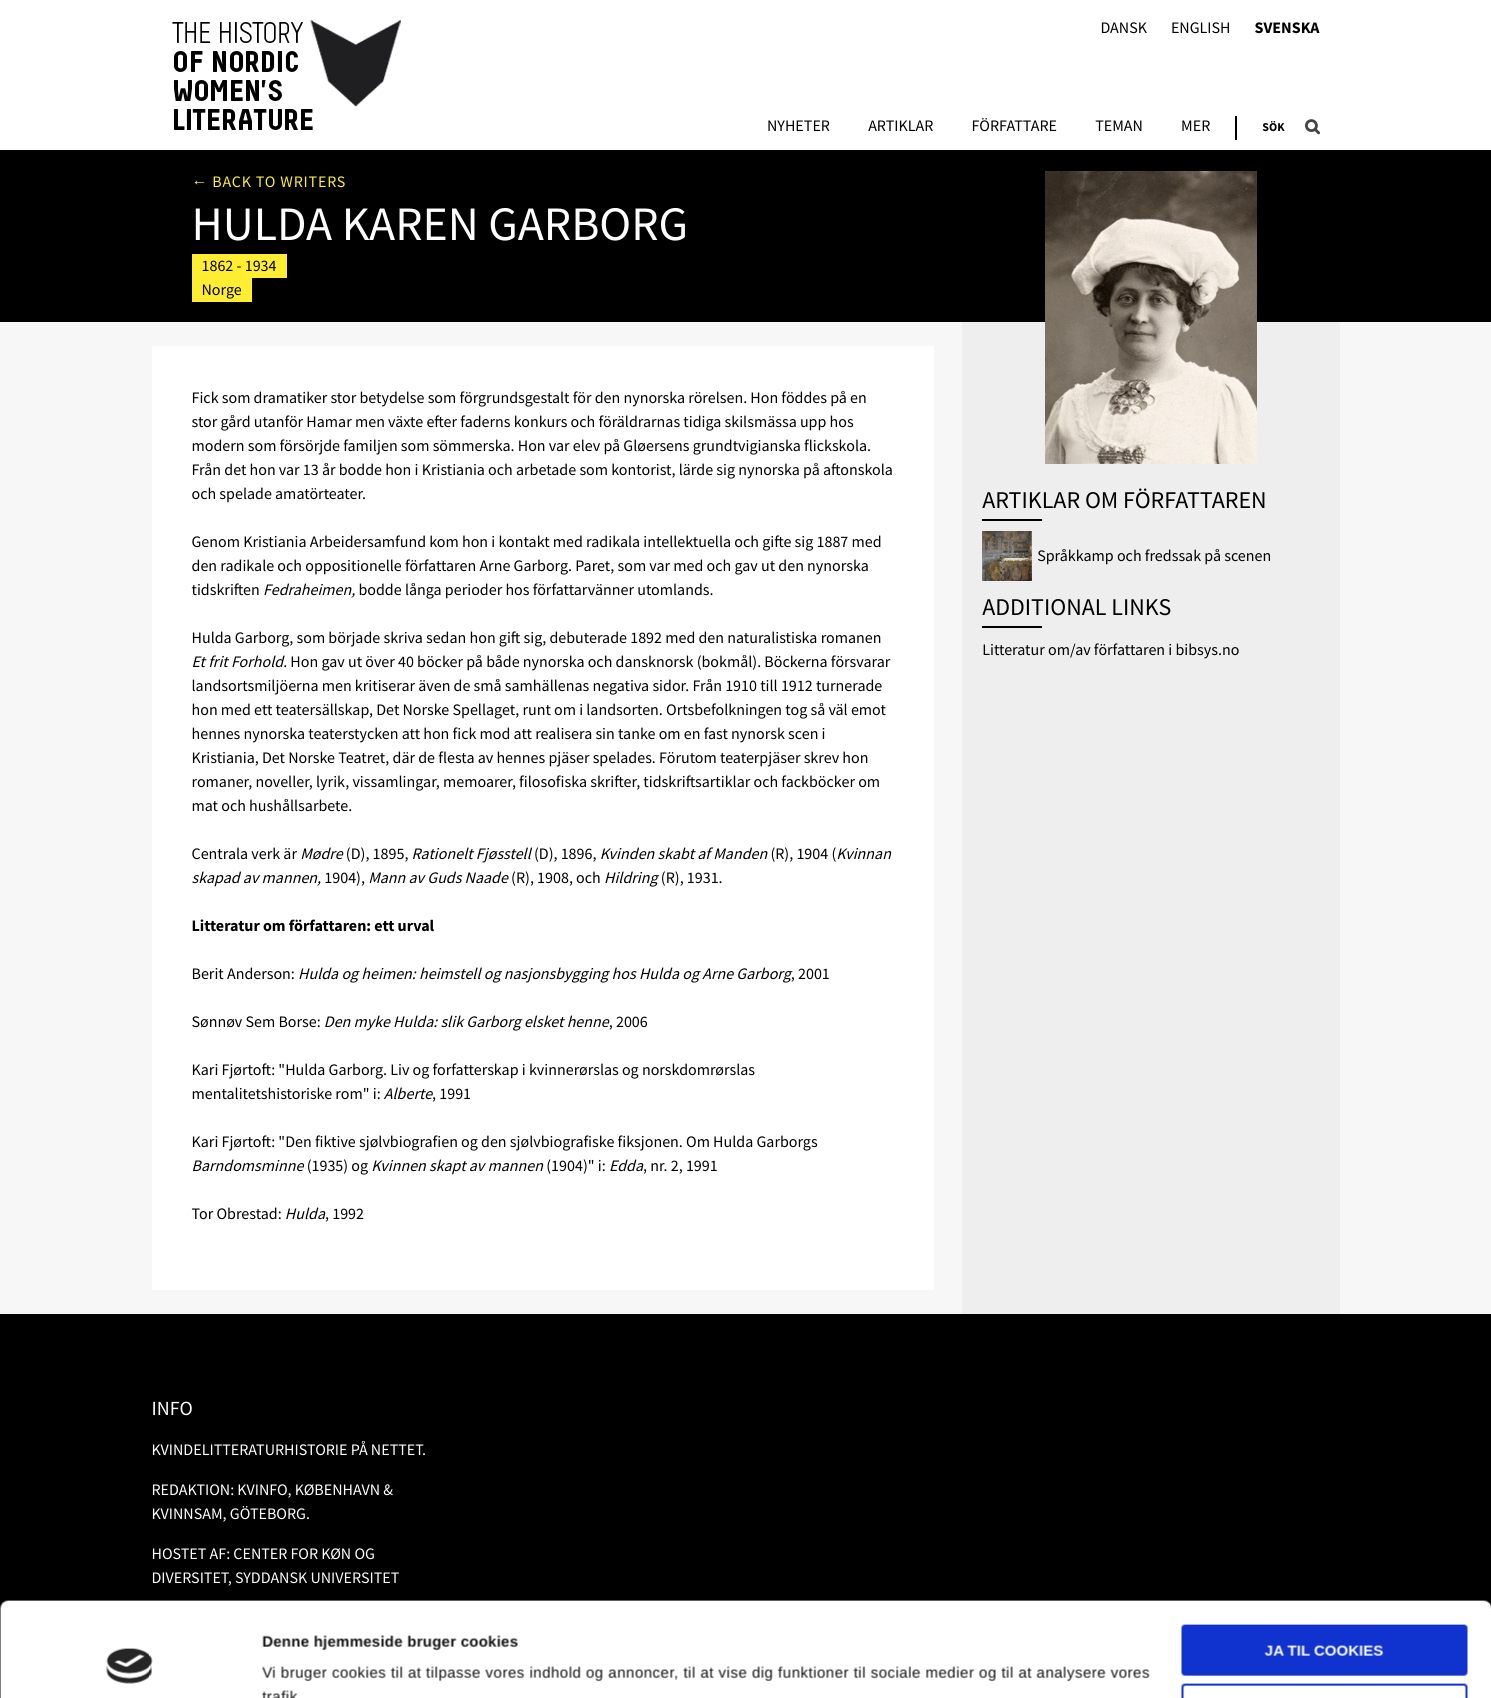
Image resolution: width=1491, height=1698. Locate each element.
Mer (1195, 127)
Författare (1014, 127)
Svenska (1287, 28)
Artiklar (900, 127)
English (1201, 28)
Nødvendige (1324, 1614)
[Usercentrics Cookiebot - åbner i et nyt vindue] (129, 1659)
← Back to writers (269, 182)
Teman (1119, 127)
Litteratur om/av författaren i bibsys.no (1110, 650)
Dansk (1123, 28)
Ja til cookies (1324, 1556)
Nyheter (798, 127)
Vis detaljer (302, 1658)
